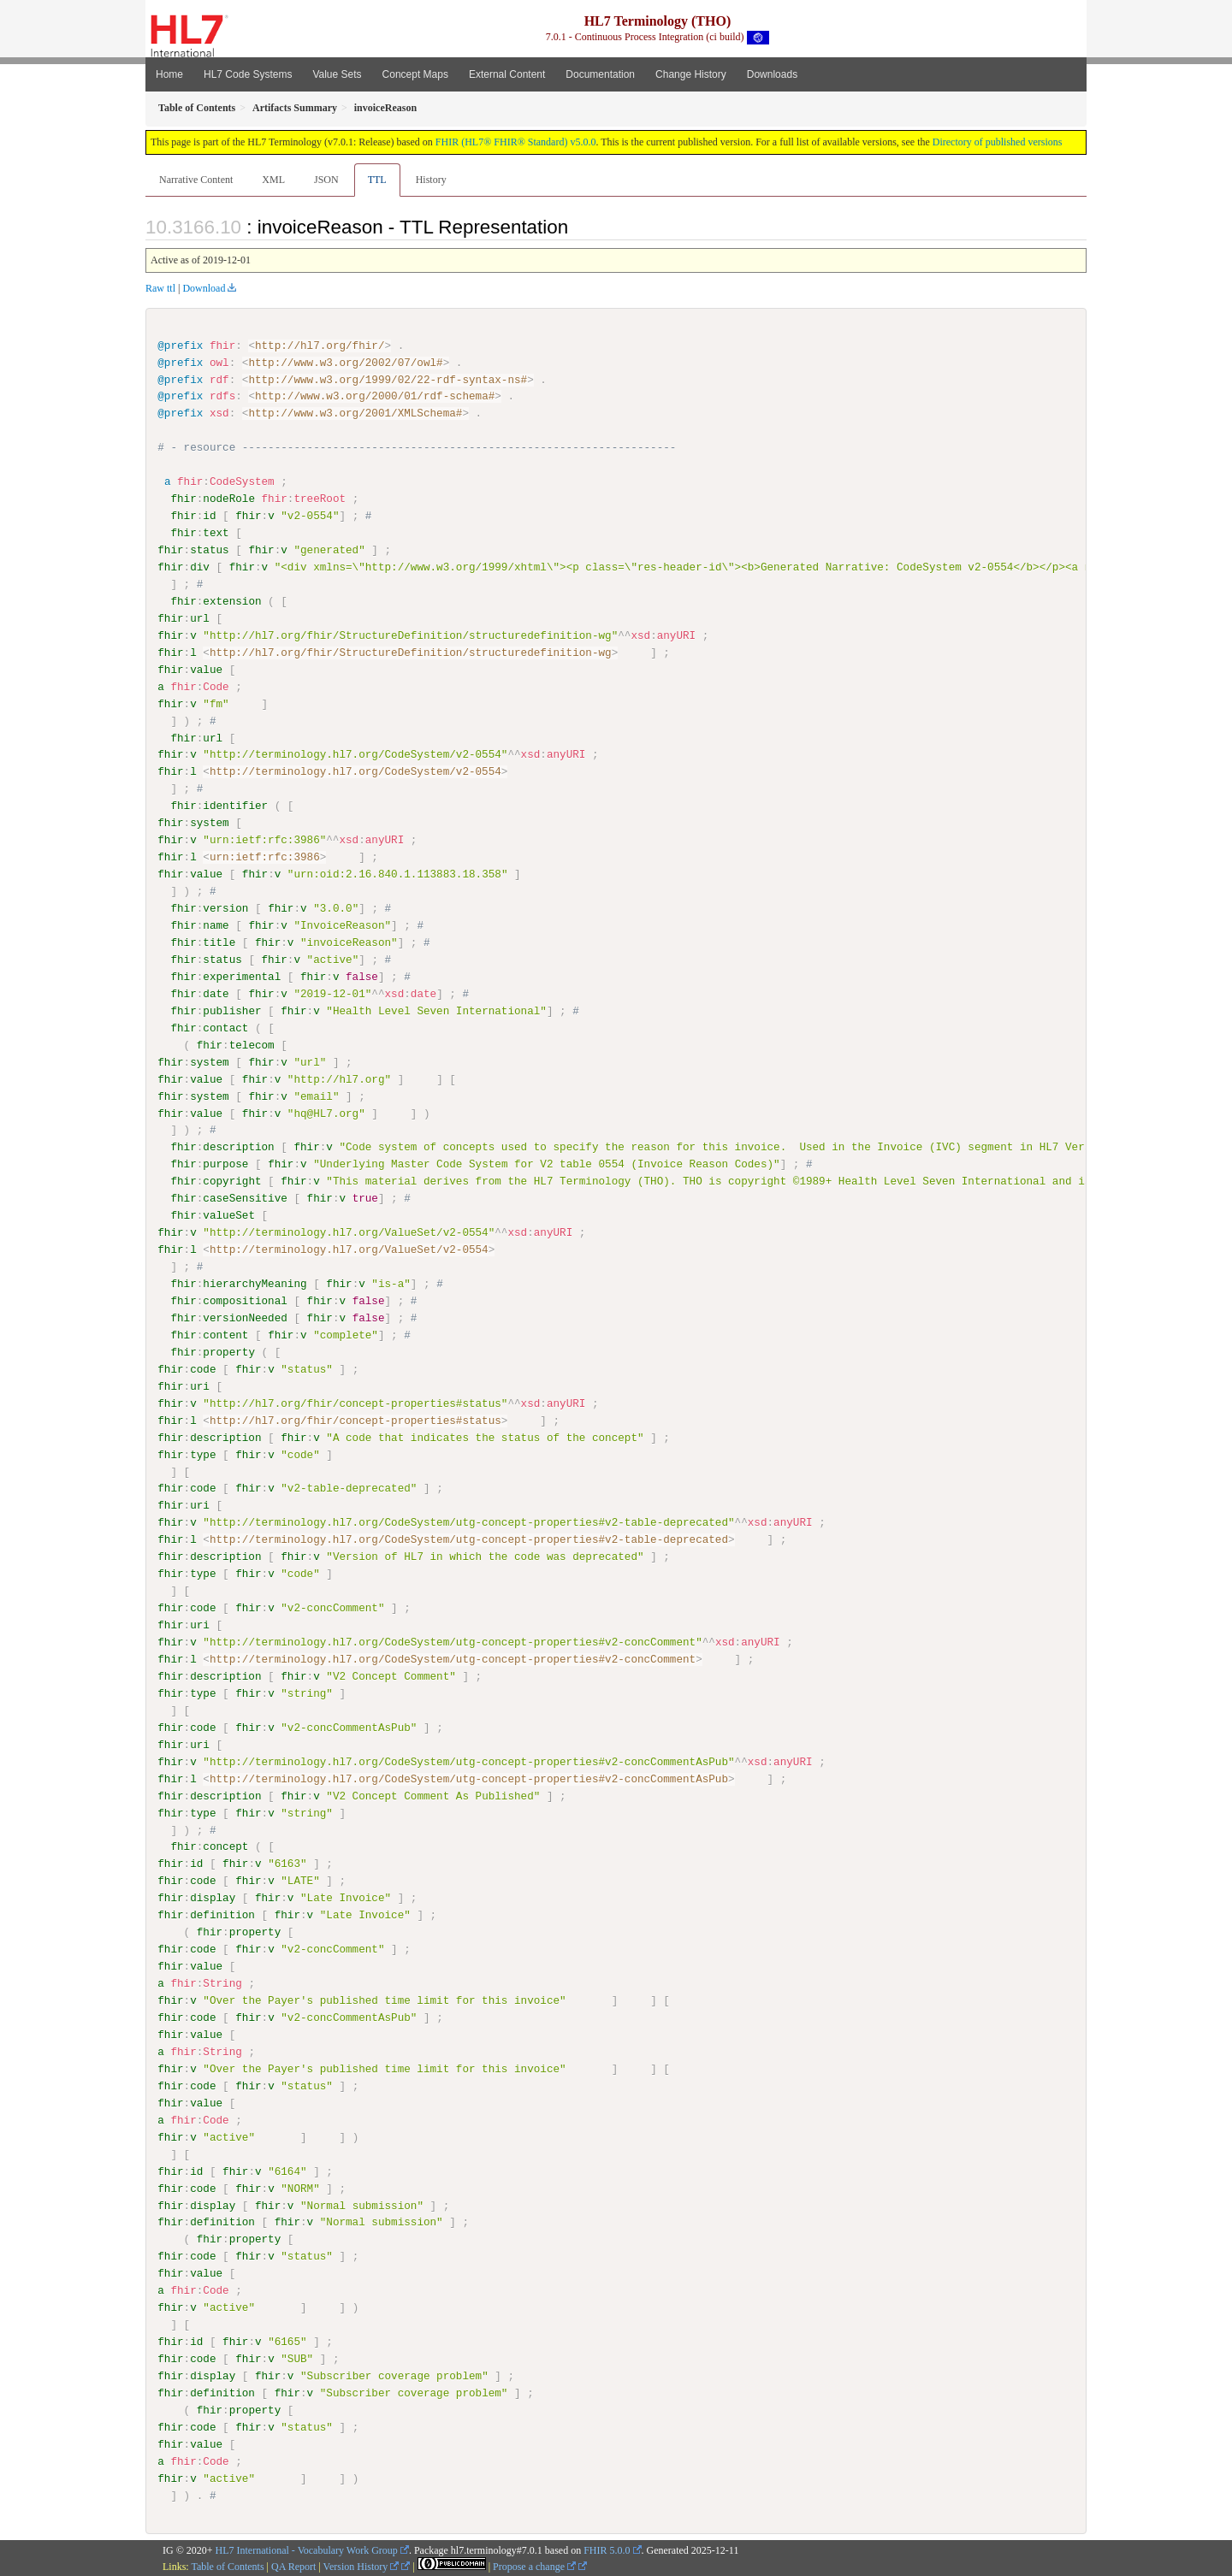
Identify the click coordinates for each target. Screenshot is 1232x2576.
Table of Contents (227, 2565)
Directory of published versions (998, 142)
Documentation (600, 74)
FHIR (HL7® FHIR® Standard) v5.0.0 (515, 142)
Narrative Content (196, 180)
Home (169, 74)
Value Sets (336, 74)
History (431, 180)
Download (203, 288)
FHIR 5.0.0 (606, 2549)
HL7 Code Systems (248, 74)
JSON (326, 180)
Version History (361, 2565)
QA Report (293, 2565)
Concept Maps (415, 74)
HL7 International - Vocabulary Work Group (307, 2549)
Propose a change (534, 2565)
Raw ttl (160, 288)
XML (273, 180)
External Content (507, 74)
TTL (377, 180)
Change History (690, 74)
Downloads (772, 74)
